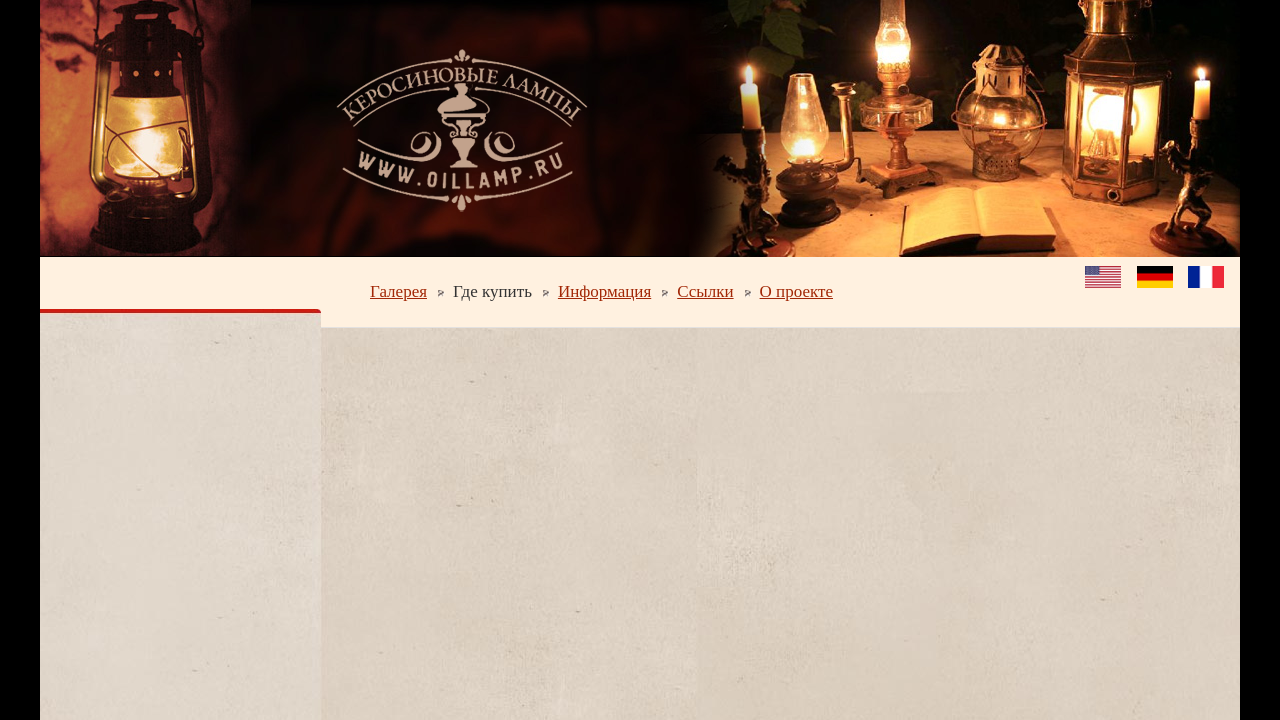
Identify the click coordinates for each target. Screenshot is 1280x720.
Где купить (492, 291)
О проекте (796, 291)
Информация (604, 291)
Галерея (398, 291)
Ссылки (705, 291)
